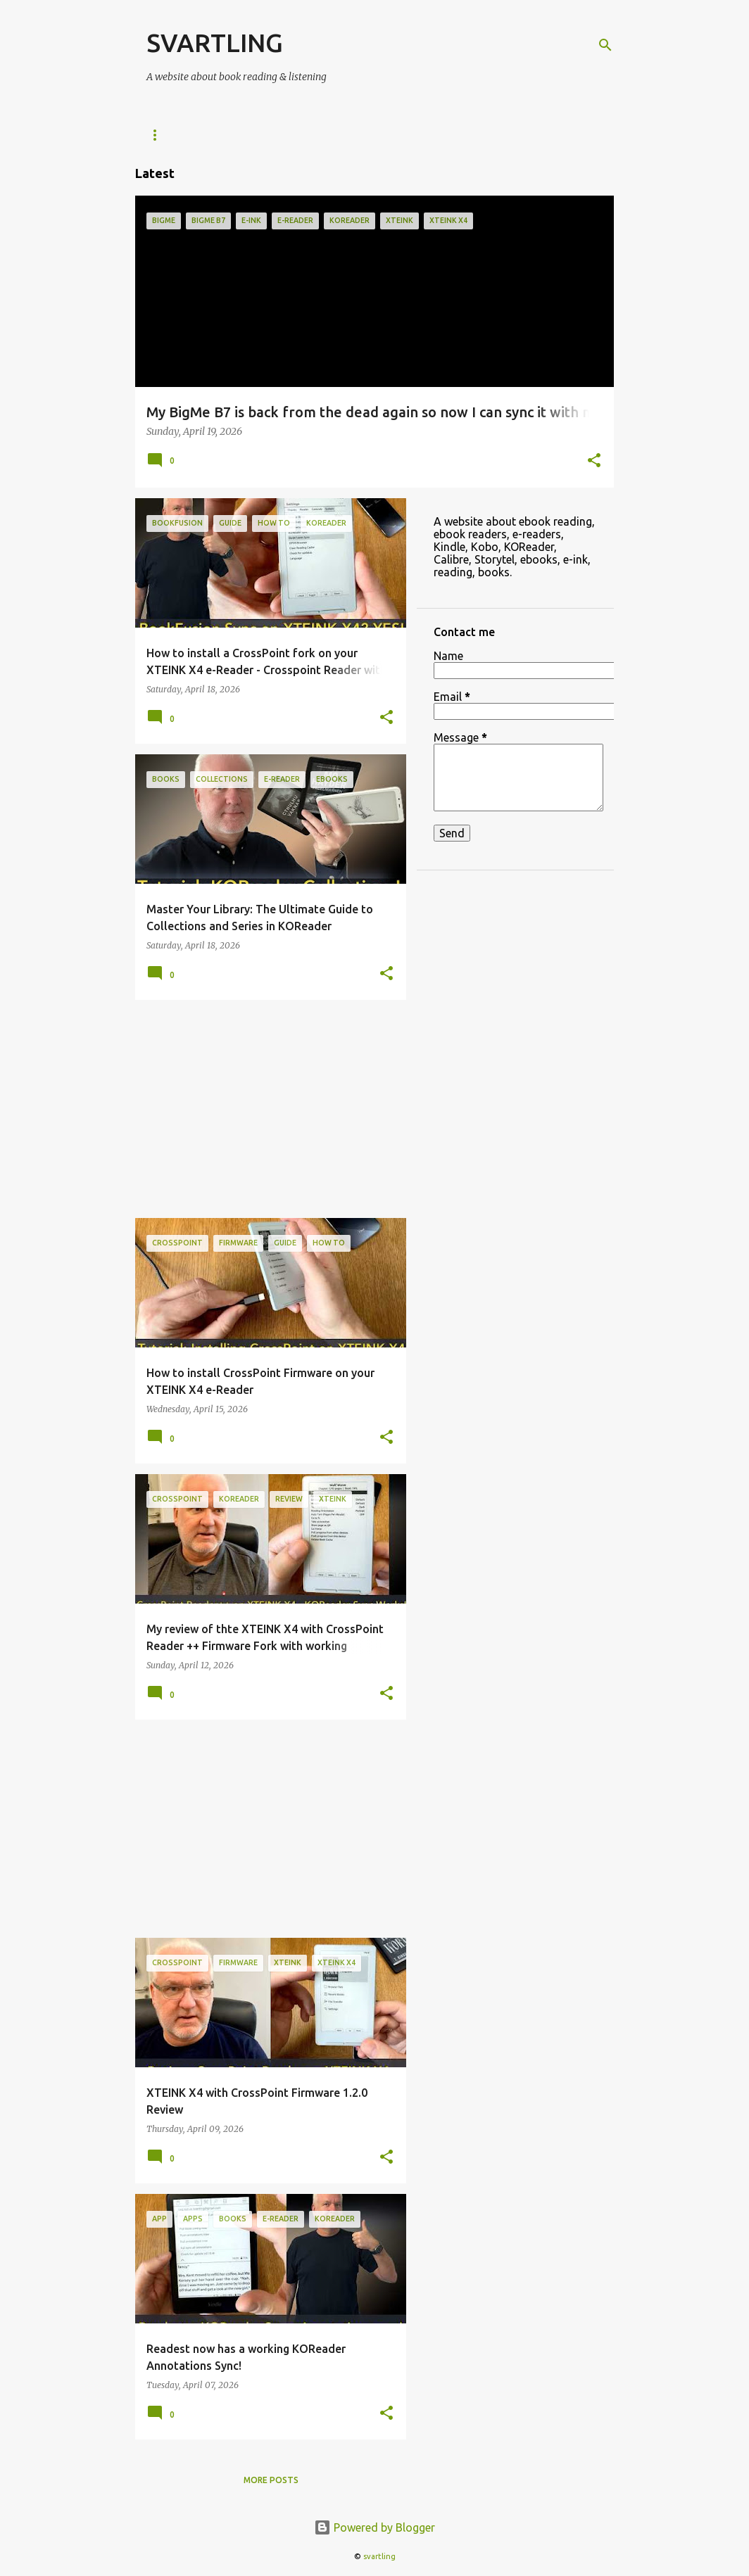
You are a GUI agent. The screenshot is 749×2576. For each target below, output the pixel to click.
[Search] (605, 45)
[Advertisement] (265, 1108)
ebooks (441, 134)
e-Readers (171, 134)
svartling (379, 2556)
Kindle (320, 134)
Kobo (379, 134)
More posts (271, 2480)
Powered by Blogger (374, 2527)
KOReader (250, 134)
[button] (594, 461)
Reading (509, 134)
